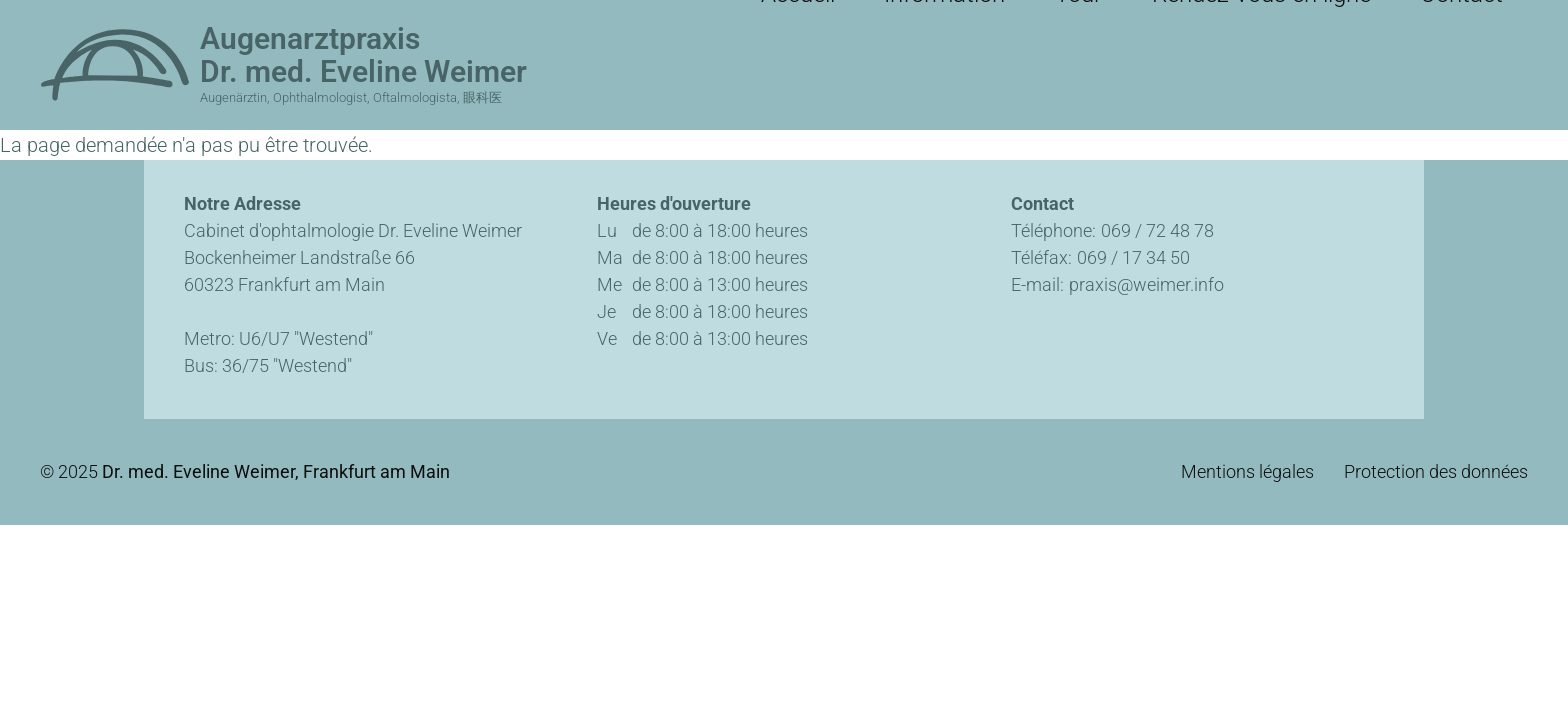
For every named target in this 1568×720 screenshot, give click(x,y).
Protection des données (1436, 472)
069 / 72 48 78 (1157, 230)
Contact (1479, 20)
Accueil (964, 20)
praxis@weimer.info (1146, 284)
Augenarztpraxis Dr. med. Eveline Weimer (363, 55)
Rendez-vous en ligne (1322, 20)
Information (1077, 20)
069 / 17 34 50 (1133, 257)
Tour (1179, 20)
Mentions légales (1247, 472)
